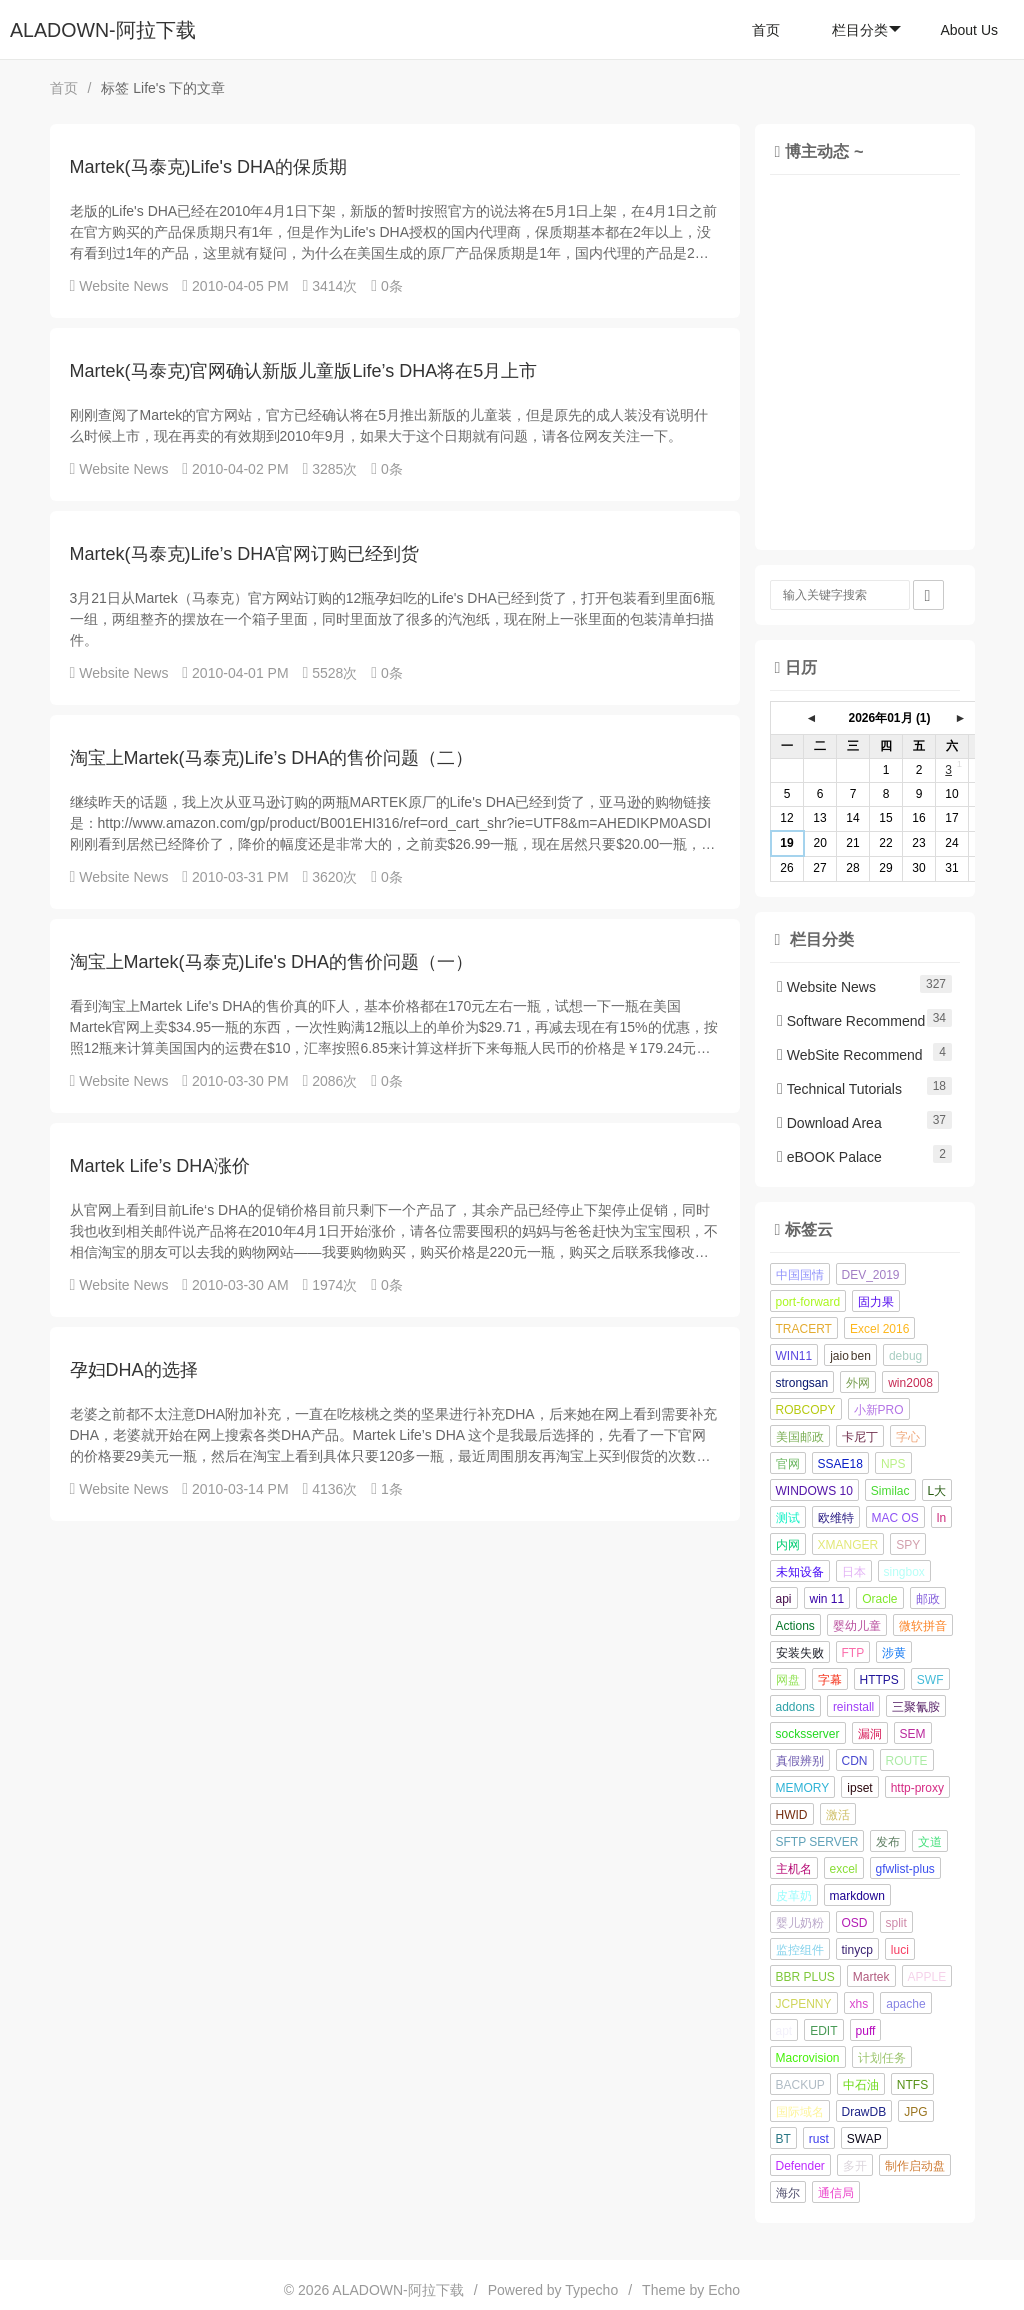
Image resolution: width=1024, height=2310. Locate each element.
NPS (893, 1464)
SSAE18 (840, 1464)
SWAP (864, 2139)
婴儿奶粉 (800, 1923)
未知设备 (800, 1572)
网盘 (788, 1680)
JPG (915, 2112)
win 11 (827, 1599)
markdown (857, 1896)
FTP (853, 1653)
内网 (788, 1545)
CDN (855, 1761)
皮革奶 (794, 1896)
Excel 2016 (879, 1329)
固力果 (876, 1302)
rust (819, 2139)
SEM (913, 1734)
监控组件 (800, 1950)
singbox (904, 1572)
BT (783, 2139)
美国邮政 (800, 1437)
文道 (930, 1842)
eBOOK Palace (829, 1157)
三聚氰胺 (916, 1707)
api (784, 1599)
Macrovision (808, 2058)
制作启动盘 (915, 2166)
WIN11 (794, 1356)
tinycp (857, 1950)
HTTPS (879, 1680)
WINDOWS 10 (814, 1491)
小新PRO (879, 1410)
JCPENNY (804, 2004)
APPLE (927, 1977)
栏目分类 (866, 30)
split (896, 1923)
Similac (890, 1491)
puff (866, 2031)
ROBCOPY (806, 1410)
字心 (908, 1437)
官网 (788, 1464)
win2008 (910, 1383)
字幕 (830, 1680)
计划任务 (882, 2058)
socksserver (808, 1734)
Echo (724, 2290)
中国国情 (800, 1275)
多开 (855, 2166)
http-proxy (917, 1788)
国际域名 (800, 2112)
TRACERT (804, 1329)
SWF (930, 1680)
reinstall (853, 1707)
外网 (858, 1383)
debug (905, 1356)
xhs (859, 2004)
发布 (888, 1842)
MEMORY (803, 1788)
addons (795, 1707)
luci (900, 1950)
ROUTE (907, 1761)
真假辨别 (800, 1761)
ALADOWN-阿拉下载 (103, 30)
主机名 (794, 1869)
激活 (838, 1815)
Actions (795, 1626)
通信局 (836, 2193)
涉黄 (894, 1653)
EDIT (823, 2031)
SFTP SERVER (817, 1842)
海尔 (788, 2193)
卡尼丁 (860, 1437)
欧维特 (836, 1518)
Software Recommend (851, 1021)
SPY (908, 1545)
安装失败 (800, 1653)
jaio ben (850, 1356)
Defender (800, 2166)
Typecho (591, 2290)
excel (844, 1869)
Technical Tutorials (839, 1089)
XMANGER (848, 1545)
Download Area (829, 1123)
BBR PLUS (805, 1977)
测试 (788, 1518)
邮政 (928, 1599)
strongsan (802, 1383)
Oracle (879, 1599)
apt (784, 2031)
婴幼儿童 (857, 1626)
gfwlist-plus (905, 1869)
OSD (855, 1923)
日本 (854, 1572)
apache (905, 2004)
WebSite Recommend (850, 1055)
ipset (859, 1788)
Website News (123, 286)
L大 (937, 1491)
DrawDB (864, 2112)
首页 (766, 30)
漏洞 (870, 1734)
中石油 (861, 2085)
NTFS (912, 2085)
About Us (969, 30)
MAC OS (895, 1518)
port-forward (808, 1302)
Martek (871, 1977)
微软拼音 (923, 1626)
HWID (792, 1815)
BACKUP (800, 2085)
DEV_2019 (871, 1275)
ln (941, 1518)
